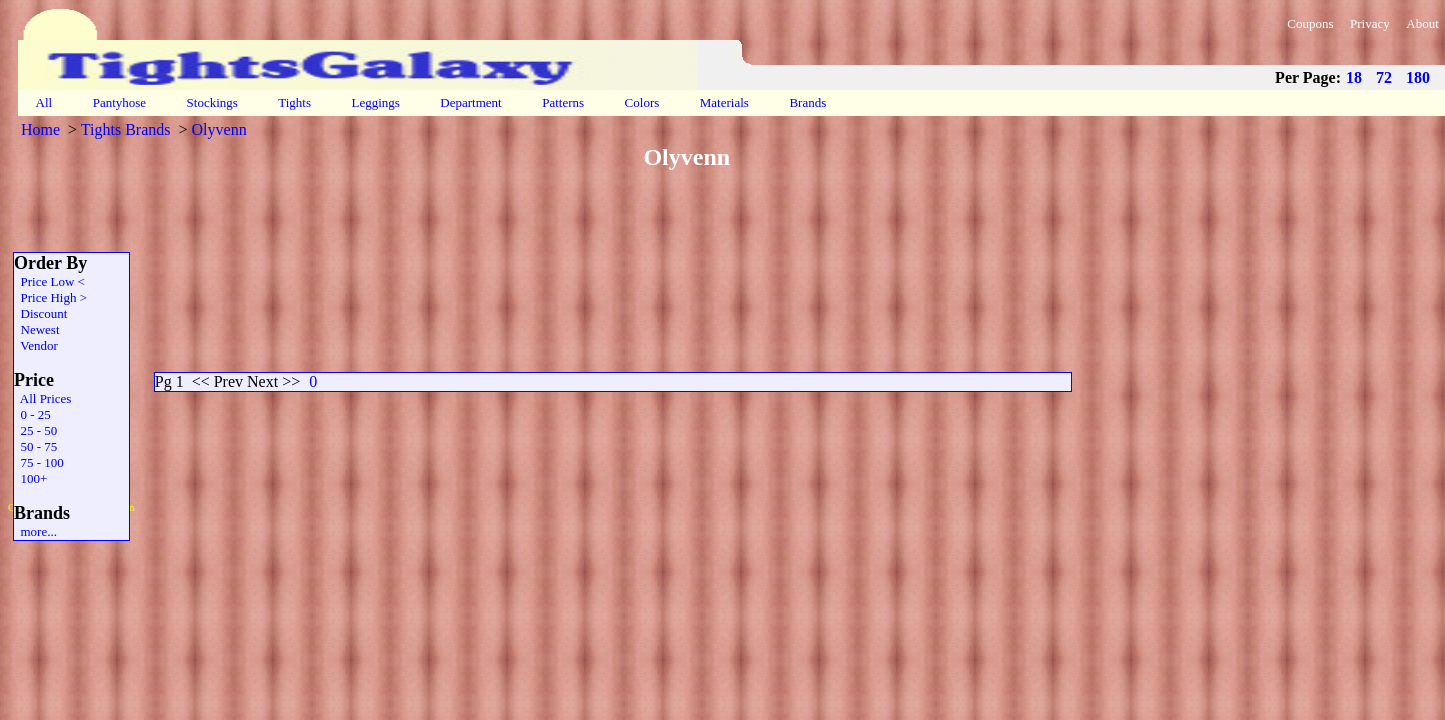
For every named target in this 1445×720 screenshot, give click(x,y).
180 (1418, 77)
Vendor (36, 345)
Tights (294, 102)
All (44, 102)
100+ (30, 478)
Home (40, 129)
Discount (40, 313)
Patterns (563, 102)
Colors (641, 102)
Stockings (212, 102)
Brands (807, 102)
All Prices (42, 398)
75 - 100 (39, 462)
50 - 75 (35, 446)
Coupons (1310, 23)
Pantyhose (119, 102)
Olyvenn (219, 129)
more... (35, 531)
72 (1384, 77)
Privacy (1370, 23)
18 (1354, 77)
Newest (37, 329)
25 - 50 (35, 430)
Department (471, 102)
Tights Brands (126, 129)
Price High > (50, 297)
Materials (725, 102)
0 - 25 (32, 414)
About (1422, 23)
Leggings (375, 102)
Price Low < (49, 281)
